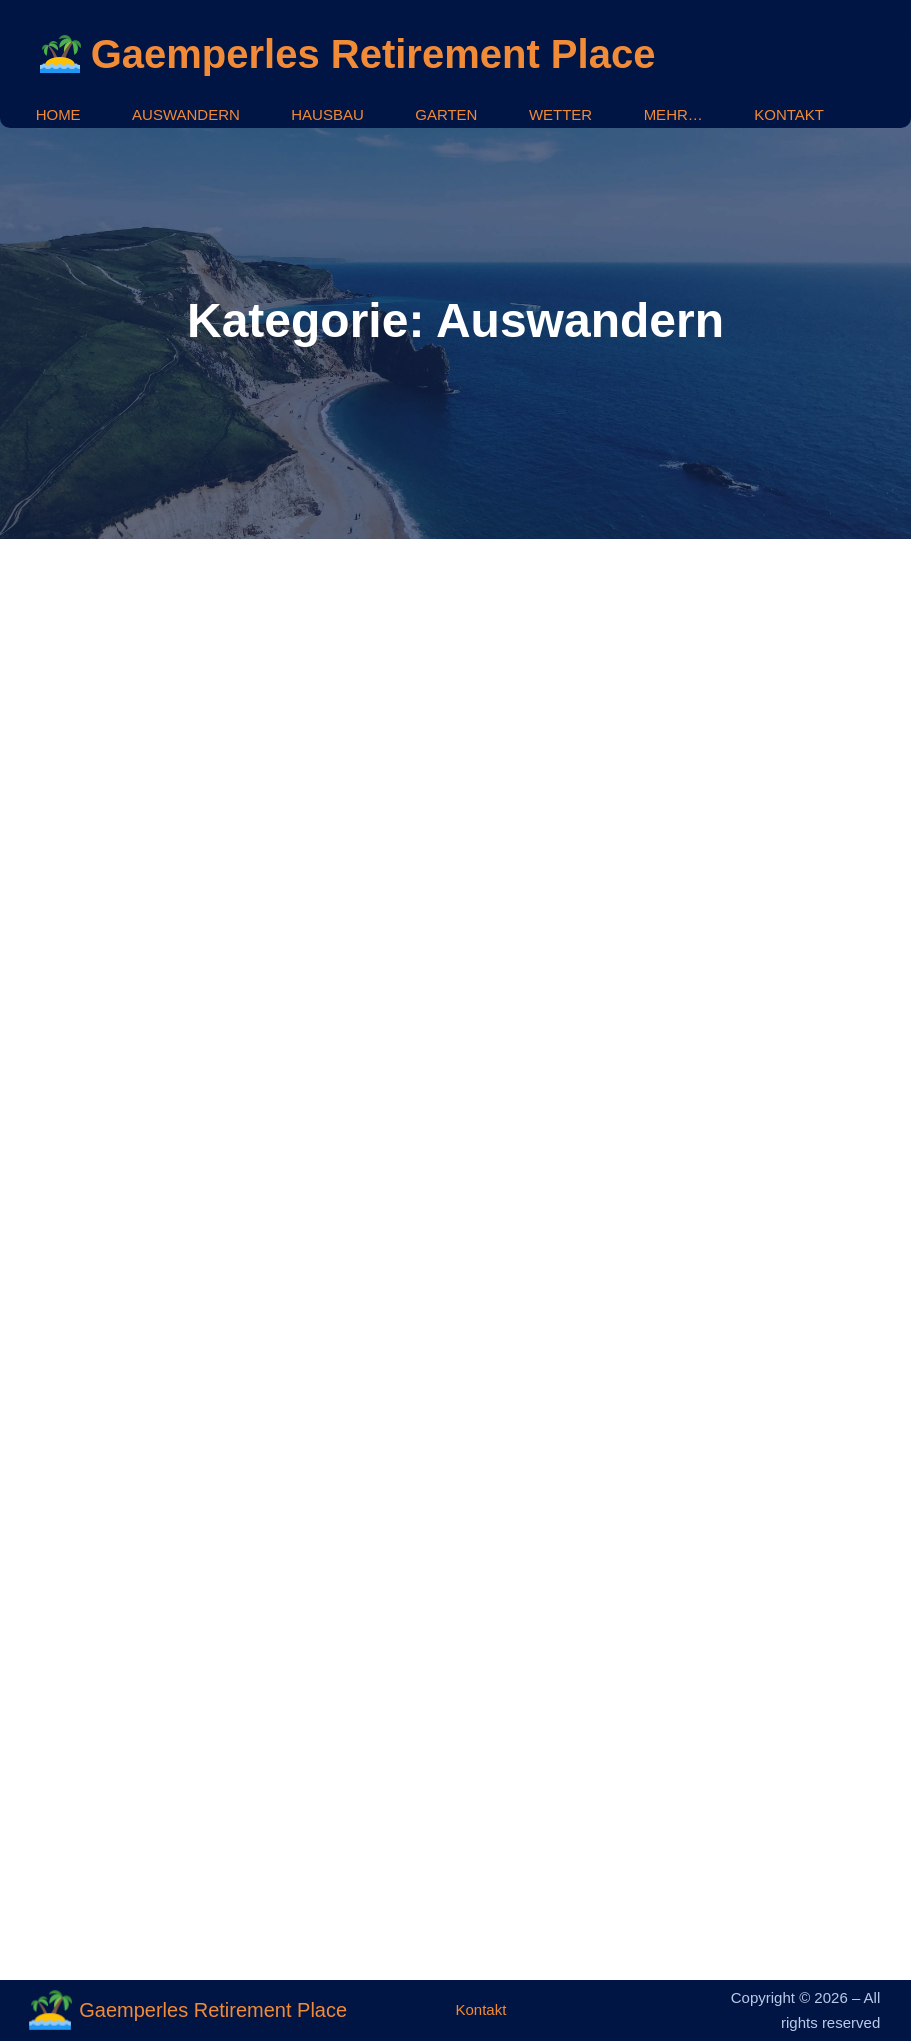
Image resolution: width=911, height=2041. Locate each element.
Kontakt (480, 2009)
